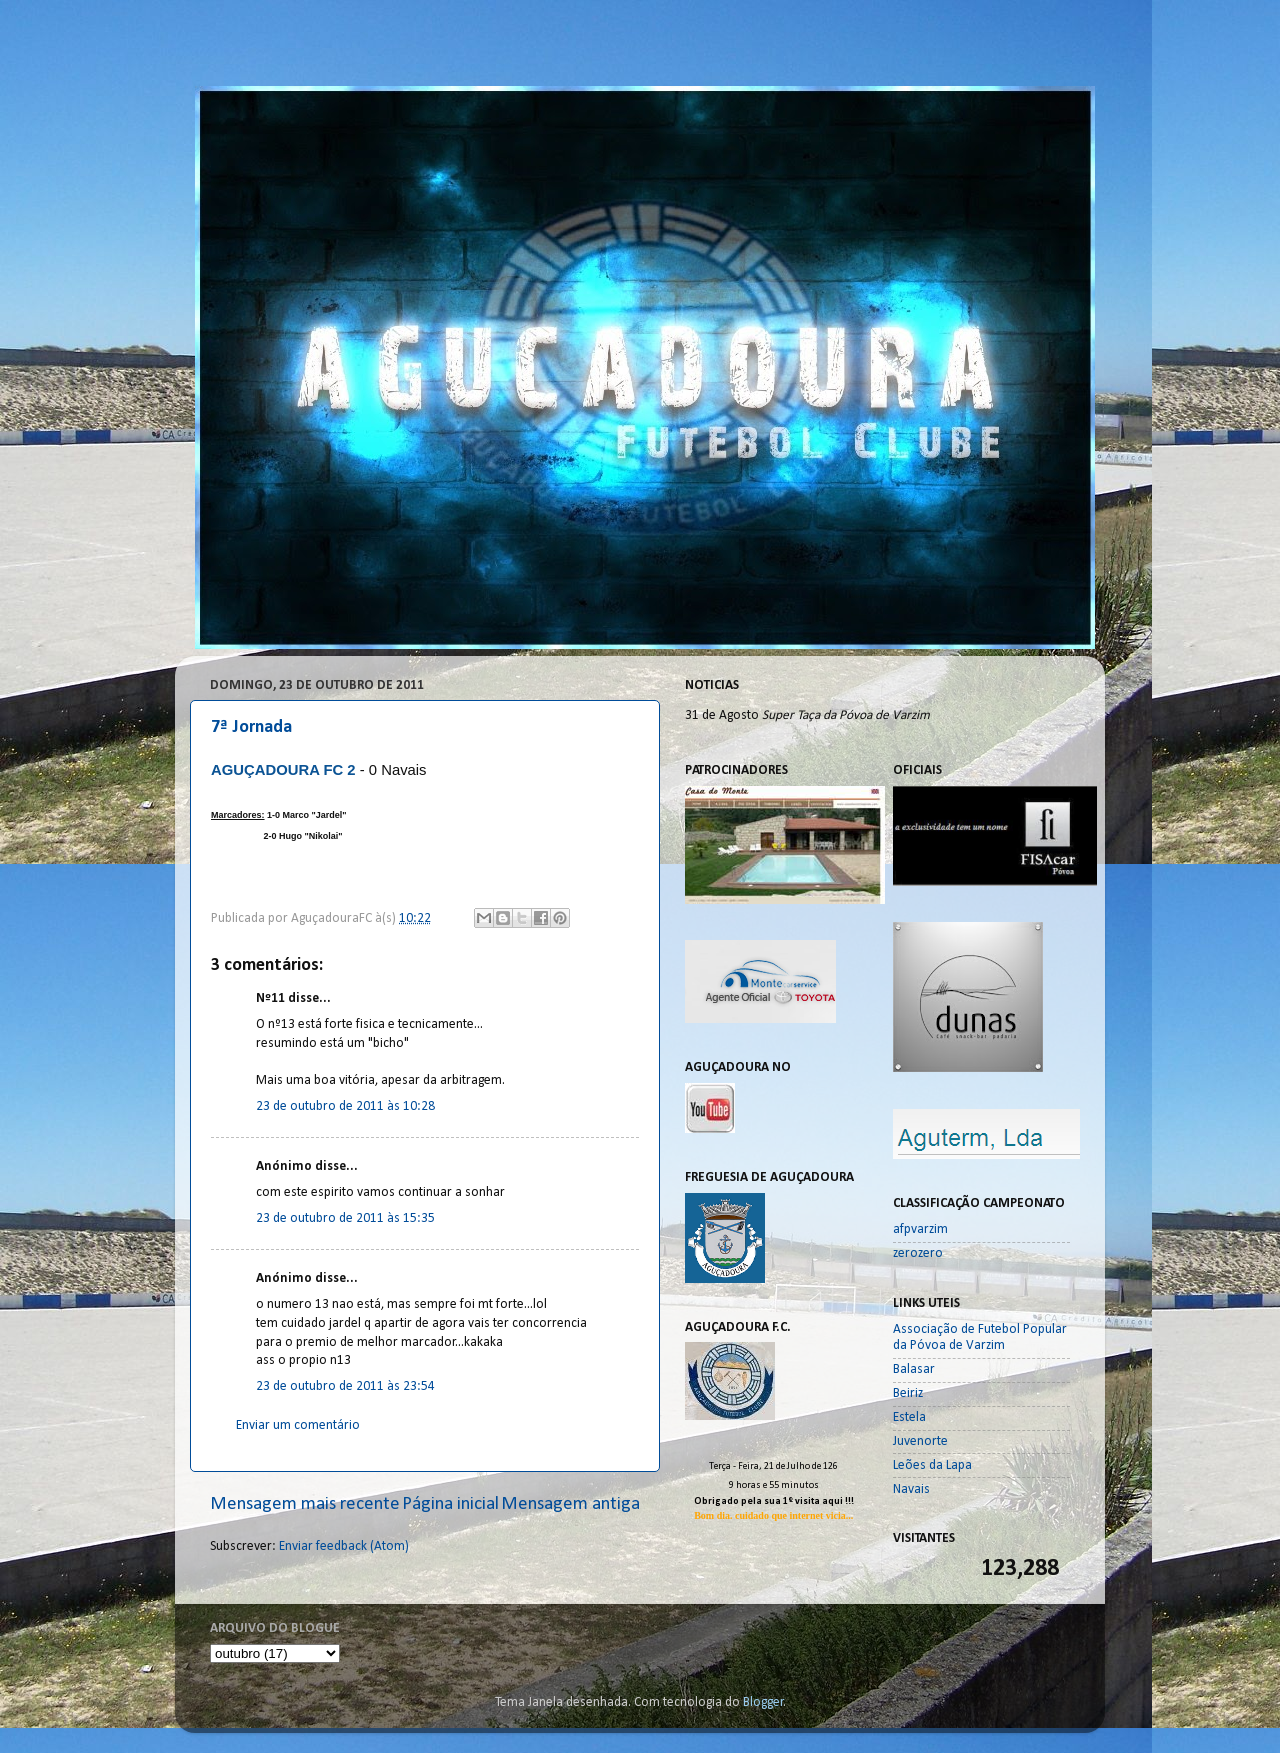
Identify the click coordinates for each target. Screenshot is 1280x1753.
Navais (911, 1489)
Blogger (763, 1702)
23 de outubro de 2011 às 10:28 (345, 1106)
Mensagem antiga (570, 1504)
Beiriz (908, 1393)
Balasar (914, 1369)
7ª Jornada (251, 727)
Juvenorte (920, 1441)
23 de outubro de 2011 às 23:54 (345, 1386)
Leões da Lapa (932, 1465)
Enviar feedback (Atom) (344, 1546)
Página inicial (450, 1504)
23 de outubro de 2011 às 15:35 (345, 1218)
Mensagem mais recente (305, 1504)
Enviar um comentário (298, 1425)
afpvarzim (920, 1229)
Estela (909, 1417)
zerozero (918, 1253)
